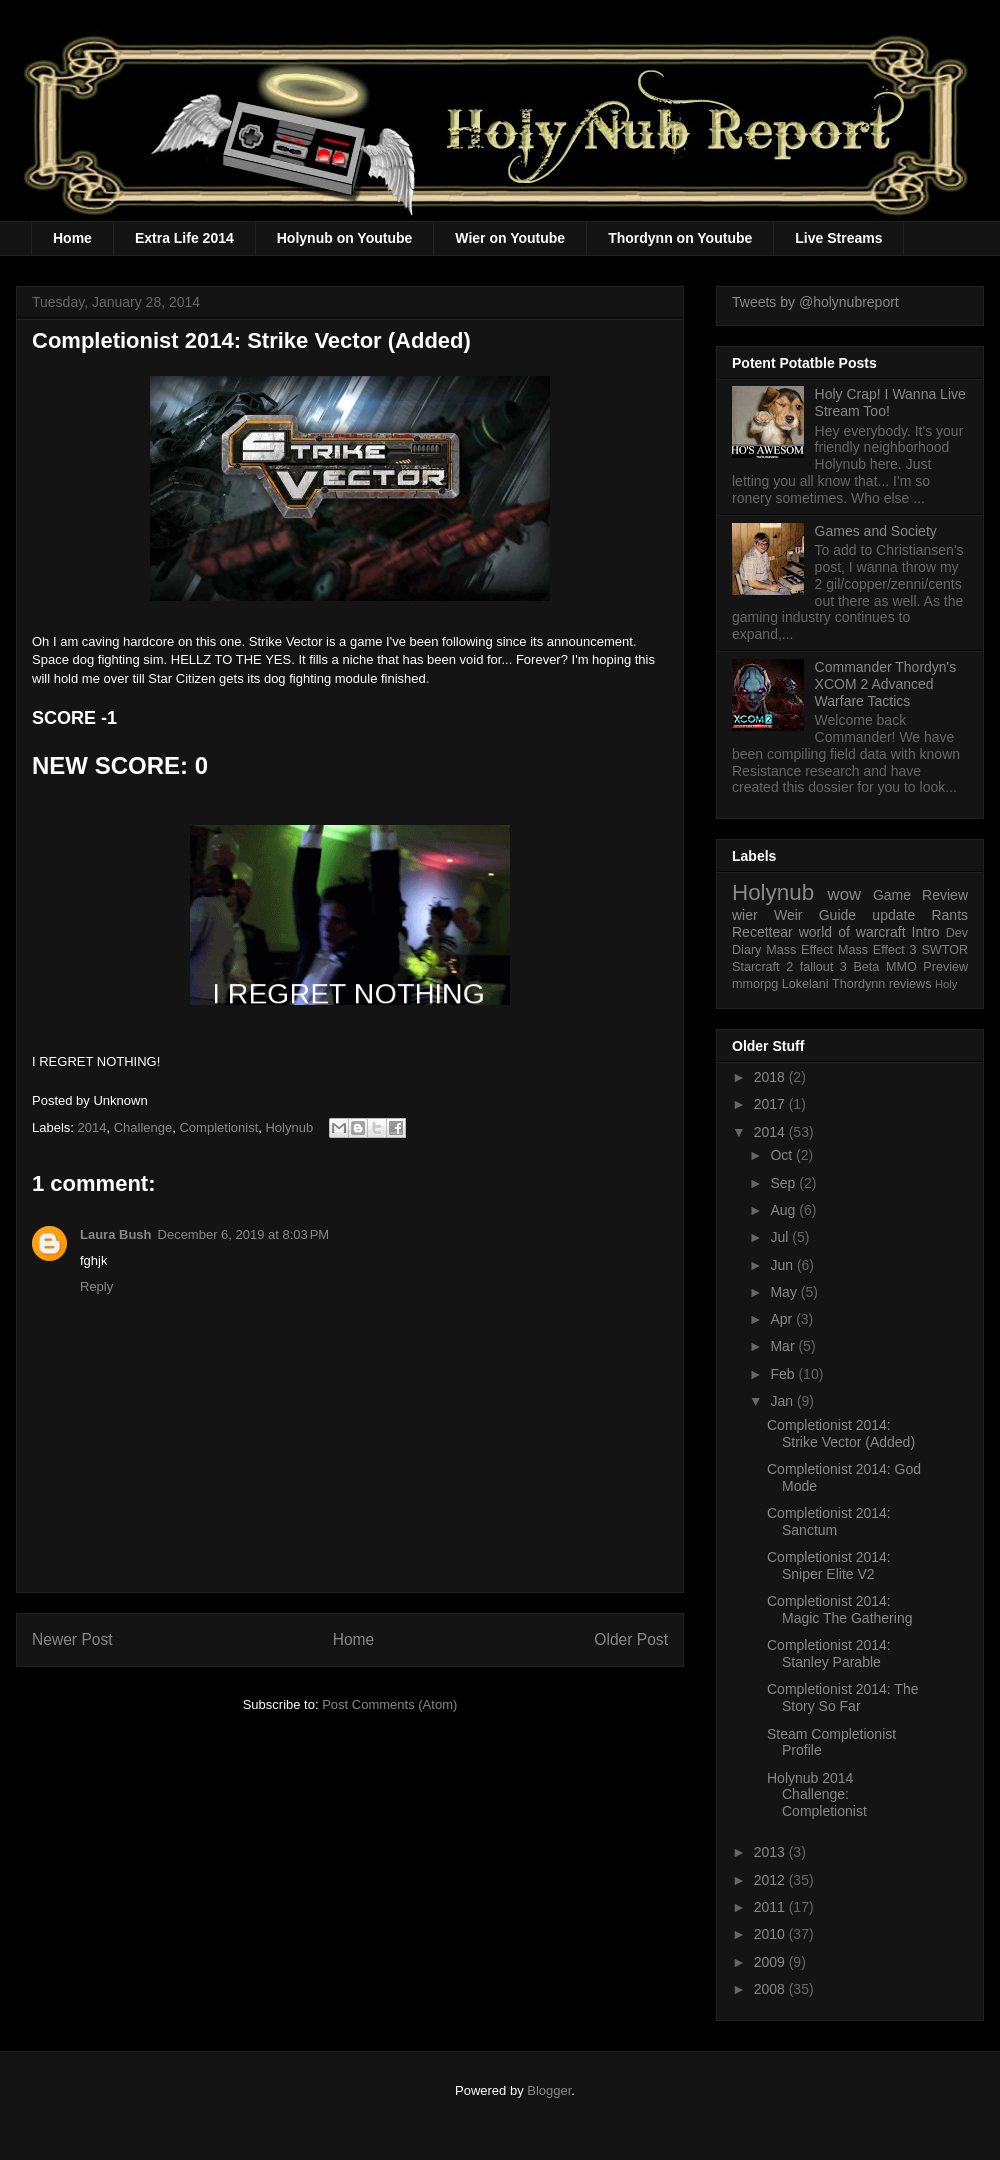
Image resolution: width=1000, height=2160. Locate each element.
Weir (788, 915)
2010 (771, 1934)
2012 (771, 1880)
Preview (945, 967)
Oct (783, 1155)
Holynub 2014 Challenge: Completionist (817, 1795)
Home (72, 238)
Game (892, 895)
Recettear (762, 932)
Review (945, 895)
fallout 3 (823, 967)
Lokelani (805, 984)
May (785, 1292)
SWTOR (944, 950)
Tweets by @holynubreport (815, 302)
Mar (784, 1346)
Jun (783, 1265)
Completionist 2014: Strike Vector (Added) (841, 1433)
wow (845, 894)
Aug (784, 1210)
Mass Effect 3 (877, 950)
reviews (910, 984)
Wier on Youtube (510, 238)
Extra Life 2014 (184, 238)
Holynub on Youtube (345, 238)
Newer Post (72, 1639)
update (893, 915)
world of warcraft (852, 932)
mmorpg (755, 984)
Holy (946, 984)
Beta (866, 967)
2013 (771, 1852)
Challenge (143, 1127)
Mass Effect (799, 950)
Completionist (218, 1127)
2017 (771, 1104)
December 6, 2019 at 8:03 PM (244, 1234)
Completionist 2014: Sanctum (829, 1521)
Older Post (631, 1639)
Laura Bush (116, 1234)
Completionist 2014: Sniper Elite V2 (829, 1565)
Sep (784, 1183)
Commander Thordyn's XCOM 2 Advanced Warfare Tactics (886, 684)
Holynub (289, 1127)
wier (745, 915)
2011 (771, 1907)
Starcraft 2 (762, 967)
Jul (781, 1237)
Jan (783, 1401)
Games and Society (876, 531)
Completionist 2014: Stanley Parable (829, 1653)
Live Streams (838, 238)
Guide (837, 915)
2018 (771, 1077)
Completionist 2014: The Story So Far (843, 1697)
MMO (901, 967)
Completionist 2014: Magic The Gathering (839, 1609)
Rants (949, 915)
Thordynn (858, 984)
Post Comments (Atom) (389, 1704)
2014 (92, 1127)
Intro (926, 932)
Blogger (549, 2090)
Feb (784, 1374)
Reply (96, 1286)
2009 (771, 1962)
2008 (771, 1989)
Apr (783, 1319)
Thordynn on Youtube (680, 238)
